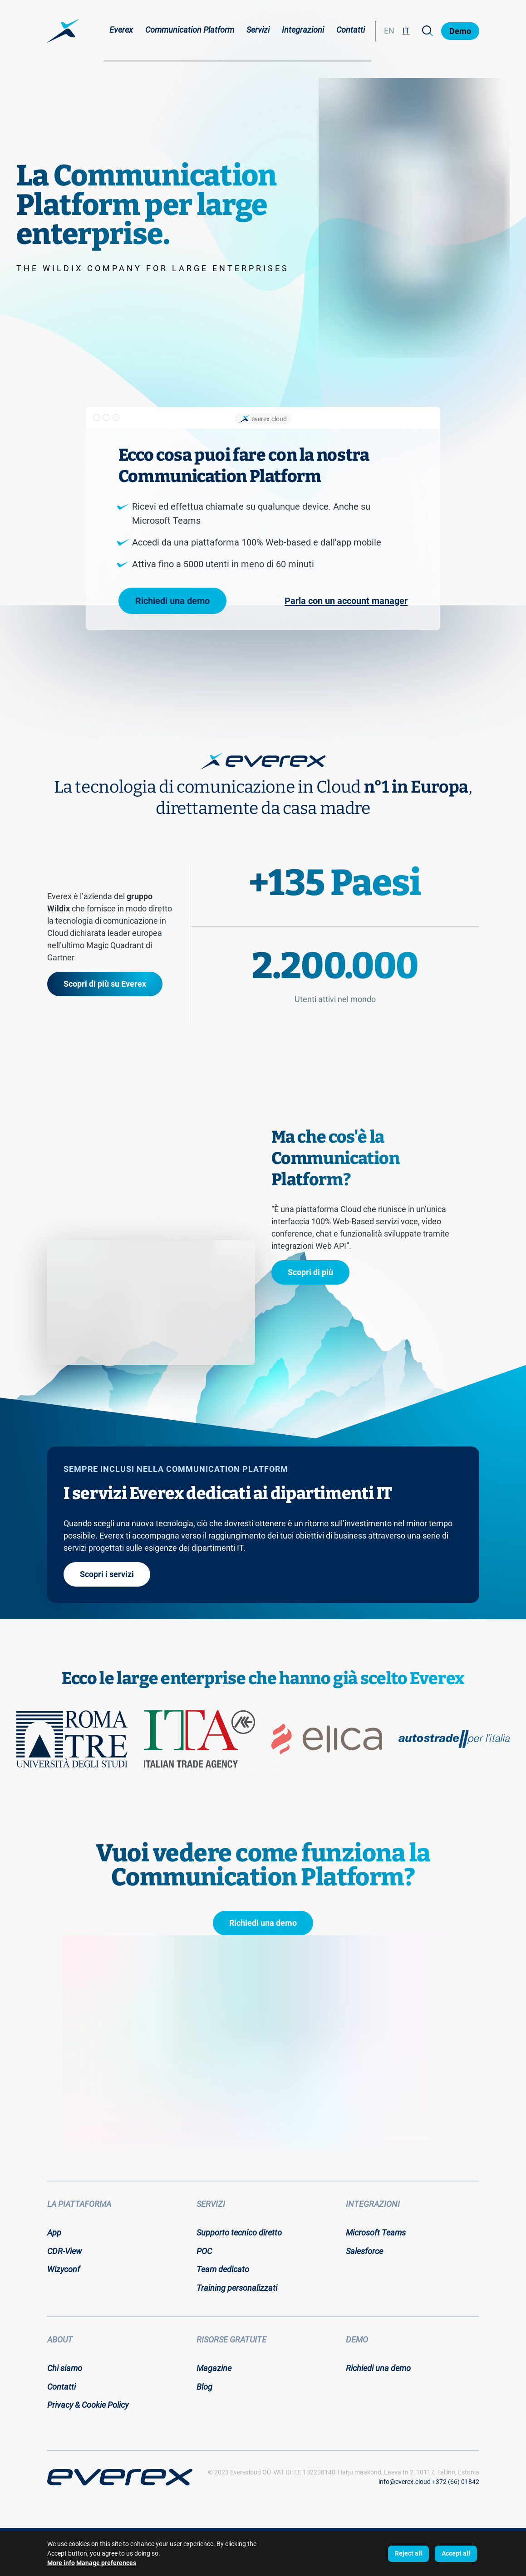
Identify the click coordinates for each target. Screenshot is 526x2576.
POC (204, 2251)
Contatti (350, 29)
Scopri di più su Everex (105, 984)
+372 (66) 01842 (455, 2481)
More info (61, 2562)
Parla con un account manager (346, 600)
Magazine (214, 2368)
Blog (204, 2386)
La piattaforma (79, 2204)
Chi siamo (64, 2368)
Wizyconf (63, 2269)
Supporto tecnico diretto (239, 2232)
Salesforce (364, 2251)
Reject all (408, 2553)
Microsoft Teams (376, 2232)
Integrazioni (303, 29)
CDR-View (64, 2251)
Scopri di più (310, 1272)
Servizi (258, 29)
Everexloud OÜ (250, 2472)
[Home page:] (63, 31)
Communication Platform (189, 29)
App (54, 2232)
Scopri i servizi (107, 1574)
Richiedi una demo (172, 600)
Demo (460, 31)
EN (389, 30)
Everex (121, 29)
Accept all (456, 2553)
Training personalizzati (237, 2288)
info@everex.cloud (405, 2481)
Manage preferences (106, 2562)
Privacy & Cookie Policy (87, 2405)
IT (406, 30)
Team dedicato (223, 2269)
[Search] (427, 31)
